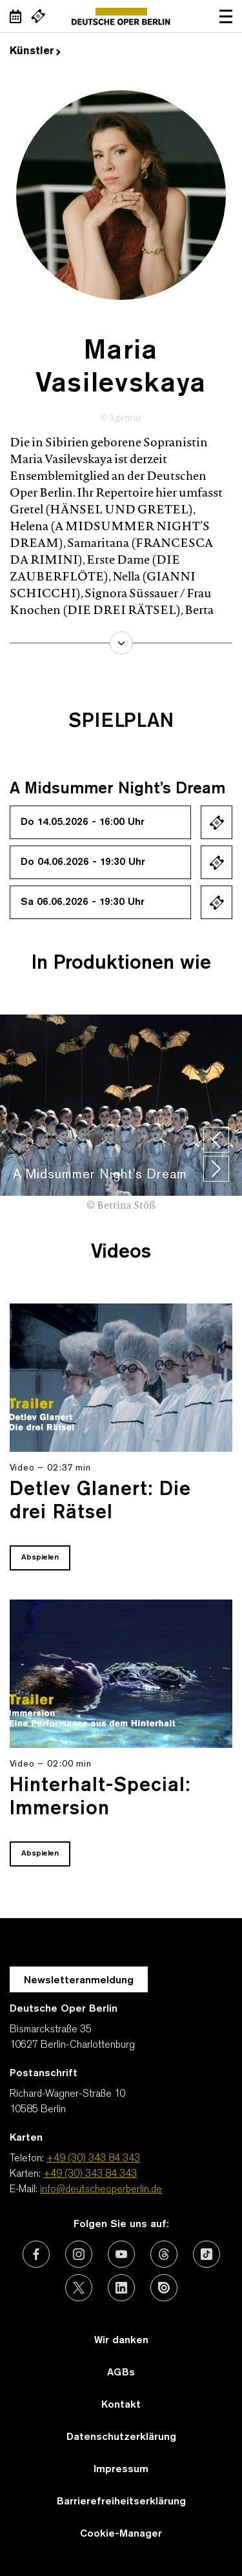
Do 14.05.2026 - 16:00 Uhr (83, 822)
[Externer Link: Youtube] (121, 2254)
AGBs (121, 2373)
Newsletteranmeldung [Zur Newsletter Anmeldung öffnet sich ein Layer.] (79, 1981)
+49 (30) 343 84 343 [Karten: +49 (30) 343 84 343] (90, 2174)
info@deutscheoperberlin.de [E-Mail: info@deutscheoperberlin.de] (101, 2190)
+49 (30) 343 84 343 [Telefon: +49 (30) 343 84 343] (93, 2159)
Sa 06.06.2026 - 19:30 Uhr (83, 902)
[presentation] (216, 1140)
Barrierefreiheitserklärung (121, 2502)
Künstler (35, 51)
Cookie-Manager (121, 2534)
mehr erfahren (121, 643)
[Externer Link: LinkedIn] (121, 2288)
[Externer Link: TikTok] (206, 2254)
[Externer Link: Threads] (164, 2254)
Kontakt (121, 2405)
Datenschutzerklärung (121, 2437)
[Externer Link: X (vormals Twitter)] (79, 2288)
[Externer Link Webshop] (38, 16)
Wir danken (121, 2340)
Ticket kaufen (216, 822)
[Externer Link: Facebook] (36, 2254)
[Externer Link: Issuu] (164, 2288)
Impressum (121, 2469)
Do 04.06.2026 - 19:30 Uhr (83, 862)
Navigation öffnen (225, 16)
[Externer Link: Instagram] (79, 2254)
